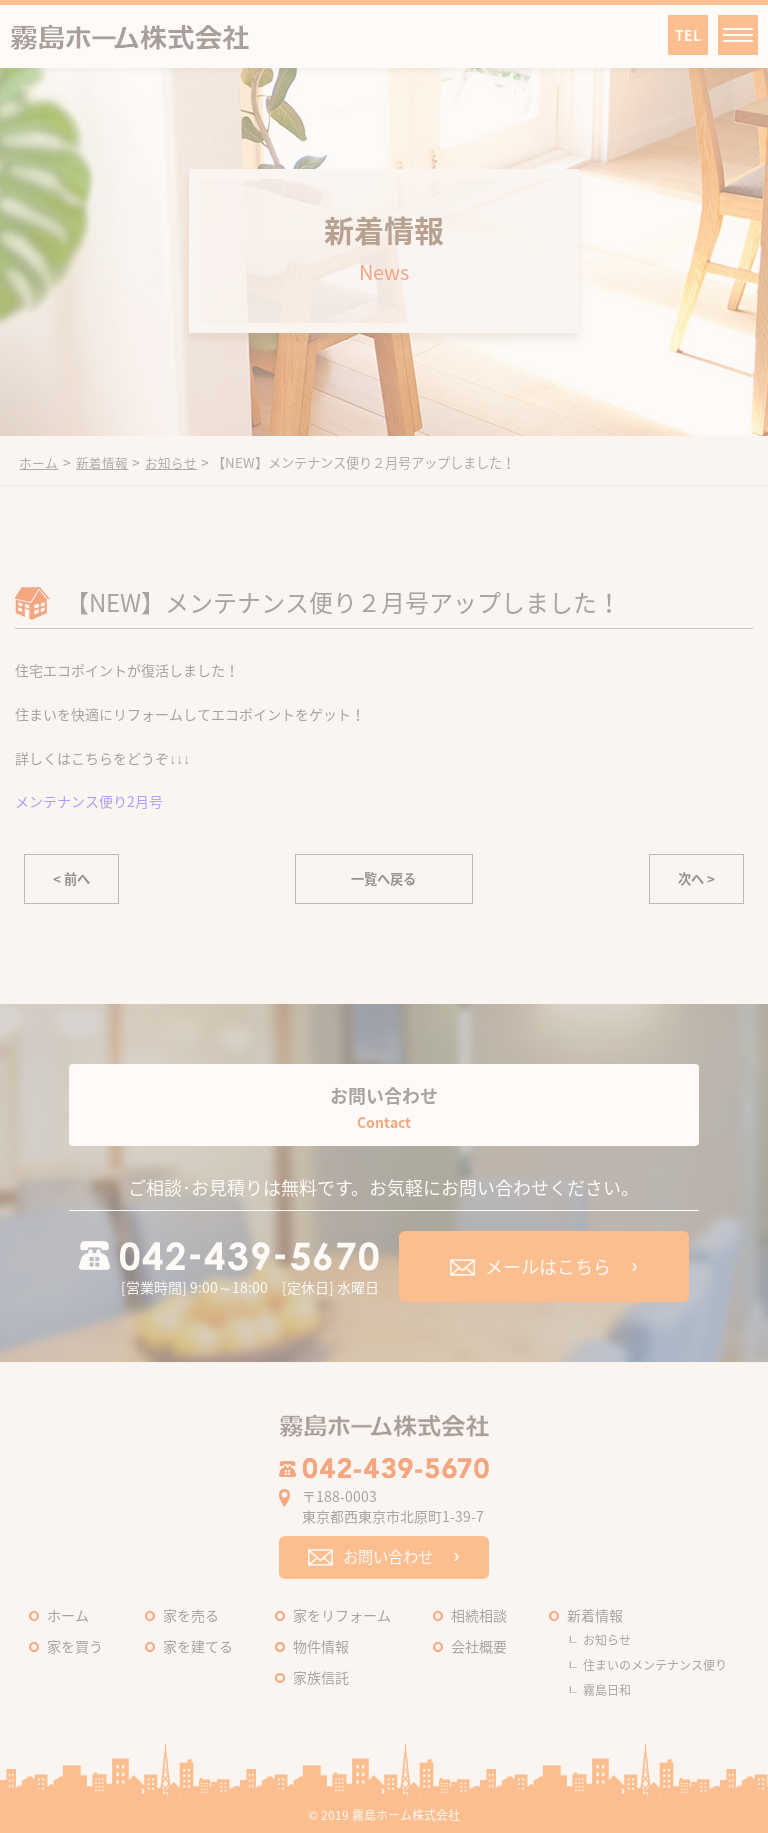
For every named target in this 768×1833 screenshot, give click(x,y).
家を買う (75, 1646)
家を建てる (198, 1646)
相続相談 (479, 1615)
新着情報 (595, 1615)
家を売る (191, 1615)
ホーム (68, 1615)
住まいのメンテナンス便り (655, 1665)
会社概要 (479, 1646)
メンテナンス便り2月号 (89, 801)
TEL (688, 35)
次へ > (696, 878)
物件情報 (321, 1646)
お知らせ (607, 1640)
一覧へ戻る (383, 878)
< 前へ (71, 878)
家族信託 (321, 1677)
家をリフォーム (342, 1615)
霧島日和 (607, 1690)
